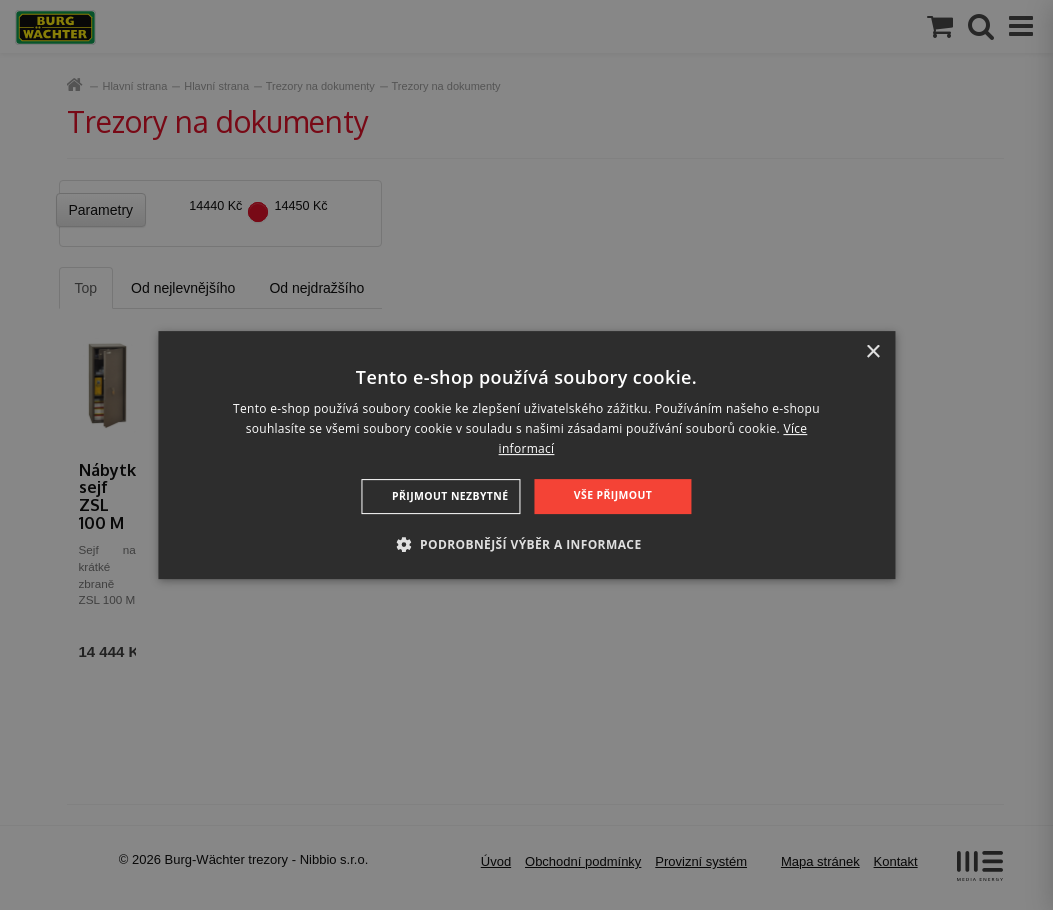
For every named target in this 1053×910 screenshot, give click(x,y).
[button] (526, 544)
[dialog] (526, 455)
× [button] (872, 352)
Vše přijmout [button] (610, 495)
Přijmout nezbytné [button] (452, 496)
